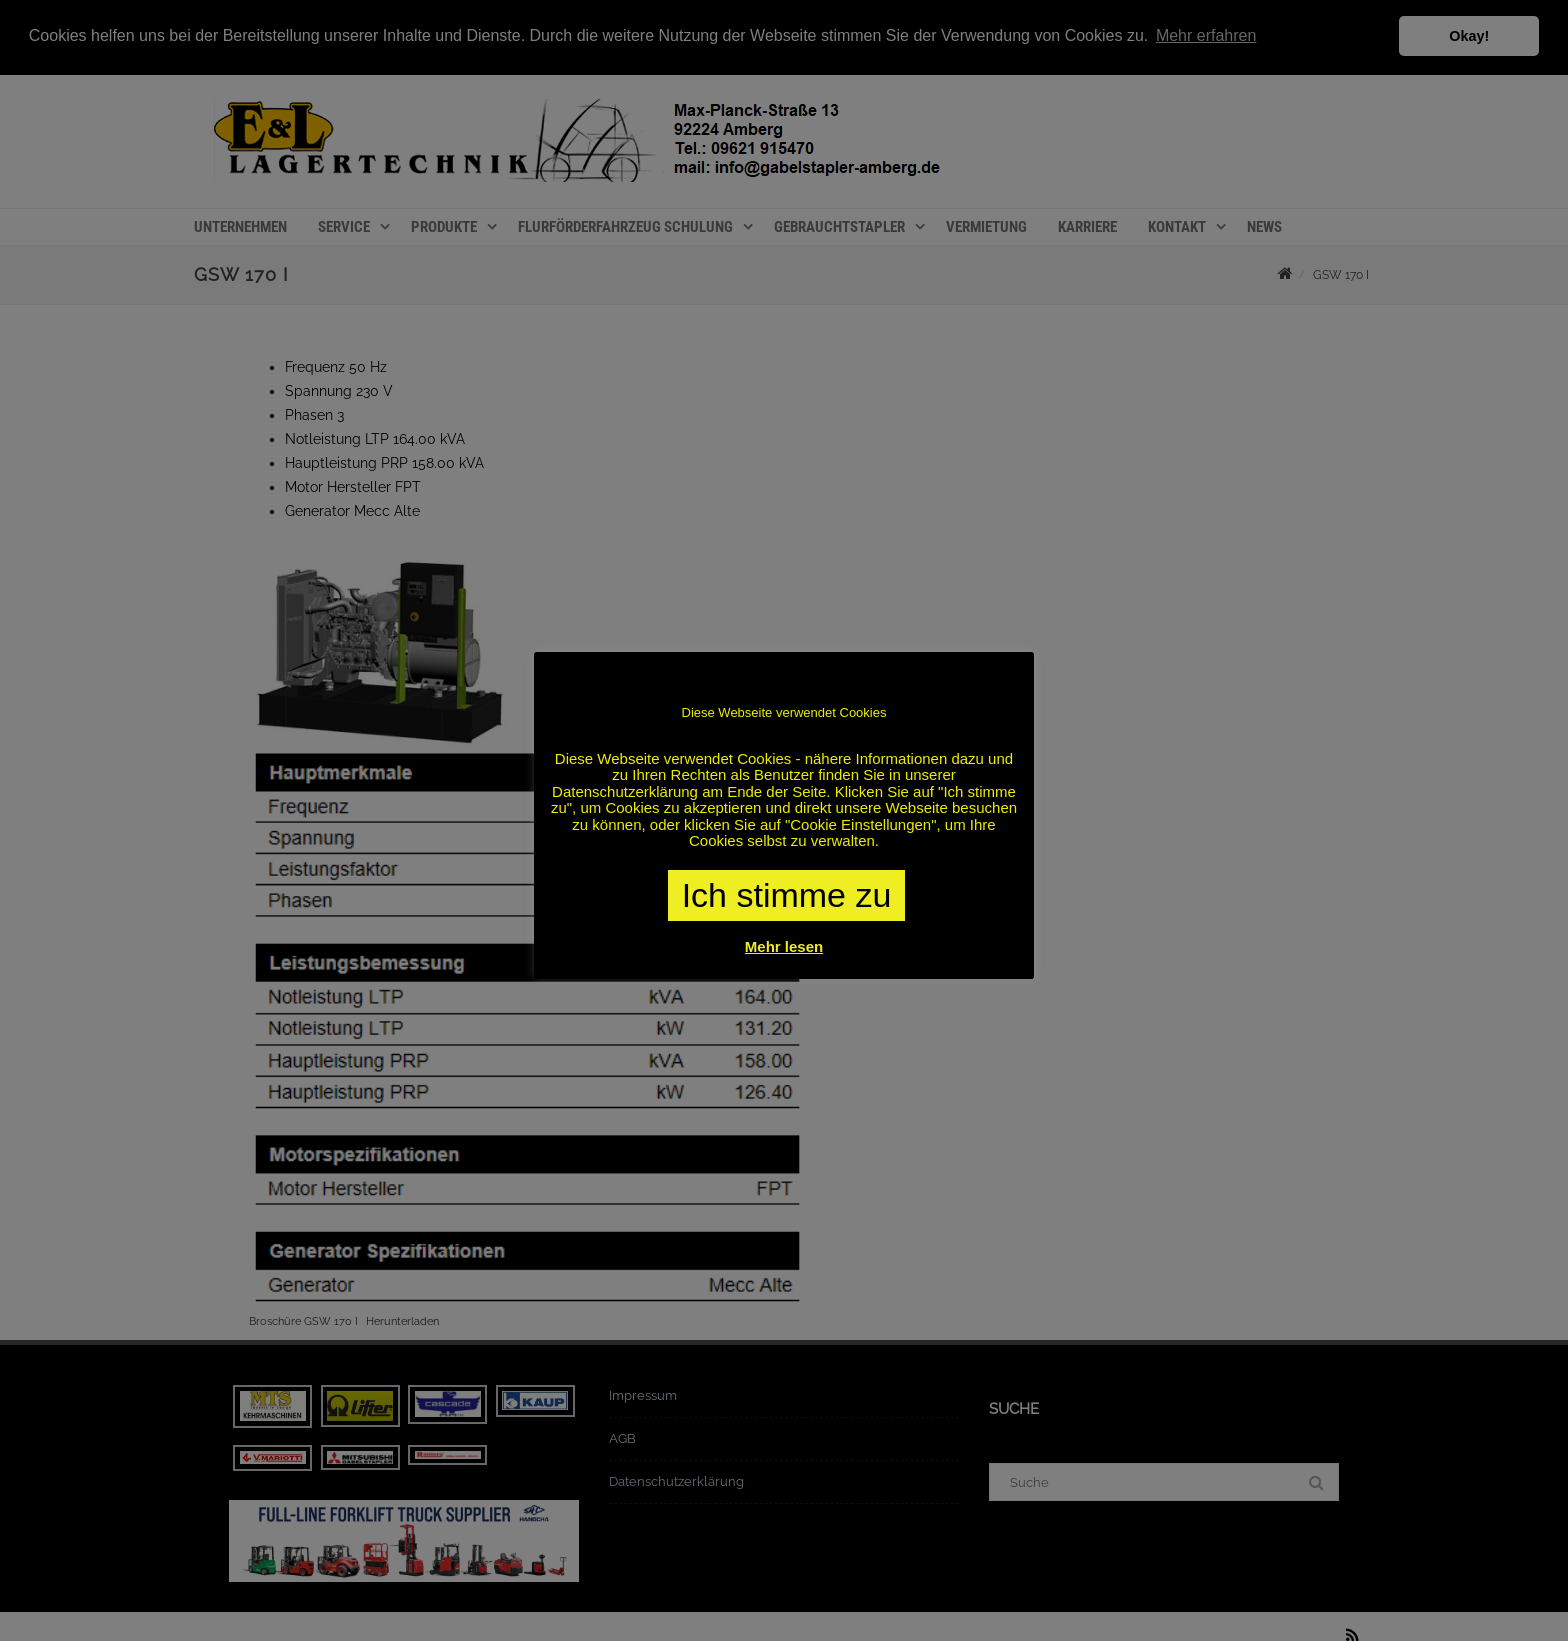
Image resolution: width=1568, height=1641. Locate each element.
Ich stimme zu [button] (787, 895)
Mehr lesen (784, 946)
